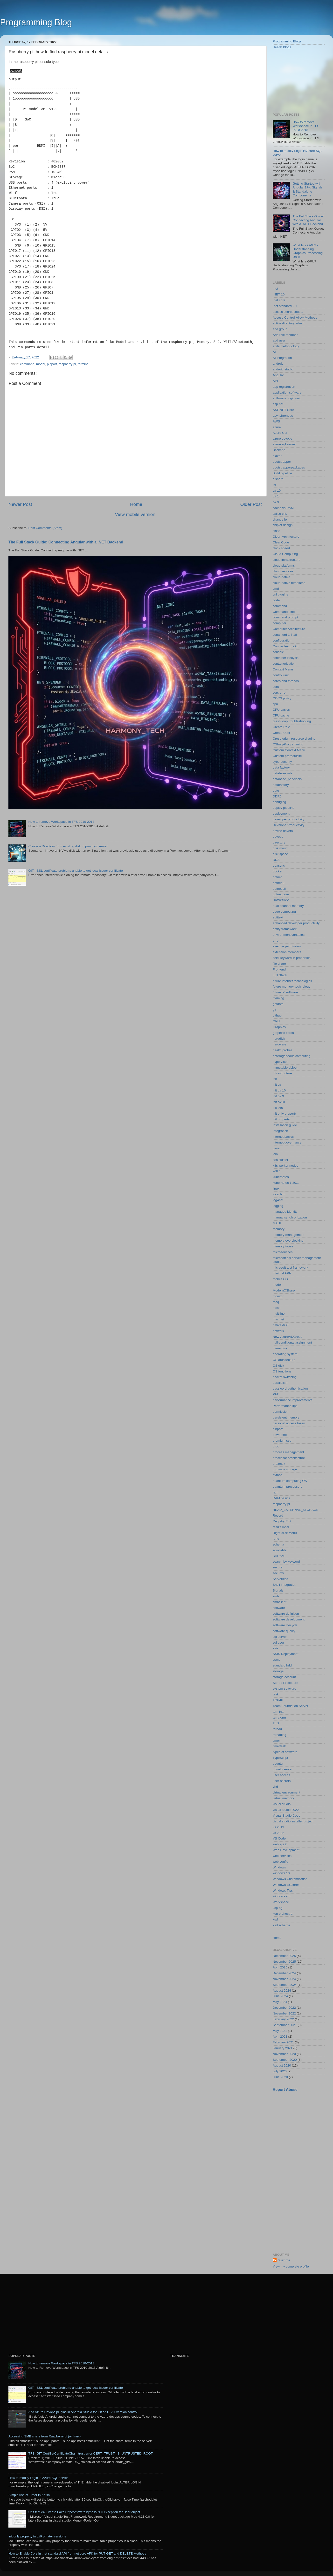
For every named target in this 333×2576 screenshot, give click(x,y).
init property (281, 1119)
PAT (275, 1394)
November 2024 (284, 1979)
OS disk (278, 1365)
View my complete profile (291, 2266)
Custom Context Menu (289, 750)
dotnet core (281, 894)
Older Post (251, 504)
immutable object (285, 1067)
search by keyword (286, 1561)
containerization (284, 663)
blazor (277, 456)
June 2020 (280, 2077)
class (276, 531)
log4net (278, 1200)
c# (274, 485)
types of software (285, 1752)
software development (289, 1619)
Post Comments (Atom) (45, 527)
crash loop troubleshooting (292, 721)
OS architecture (284, 1360)
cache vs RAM (283, 508)
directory (279, 842)
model (40, 363)
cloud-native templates (289, 583)
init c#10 (279, 1102)
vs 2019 (278, 1827)
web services (282, 1856)
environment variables (289, 935)
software (279, 1608)
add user (279, 340)
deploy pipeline (283, 808)
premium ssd (282, 1440)
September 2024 (285, 1985)
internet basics (283, 1136)
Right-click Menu (285, 1533)
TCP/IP (278, 1700)
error (276, 940)
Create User (281, 733)
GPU (276, 1021)
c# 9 (276, 502)
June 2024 (280, 1996)
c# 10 (277, 490)
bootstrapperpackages (289, 467)
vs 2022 (278, 1833)
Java (276, 1148)
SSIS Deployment (285, 1654)
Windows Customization (290, 1879)
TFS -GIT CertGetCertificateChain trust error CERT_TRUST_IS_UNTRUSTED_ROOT (90, 2453)
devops (278, 836)
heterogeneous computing (291, 1056)
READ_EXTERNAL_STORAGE (296, 1510)
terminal (83, 363)
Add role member (285, 335)
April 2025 (280, 1967)
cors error (280, 692)
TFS (276, 1723)
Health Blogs (282, 47)
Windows (279, 1867)
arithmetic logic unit (287, 398)
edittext (278, 917)
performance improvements (292, 1400)
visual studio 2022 (286, 1810)
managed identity (285, 1211)
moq (276, 1302)
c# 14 (277, 496)
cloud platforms (284, 565)
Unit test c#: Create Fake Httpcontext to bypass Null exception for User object (84, 2512)
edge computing (284, 911)
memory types (283, 1246)
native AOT (281, 1325)
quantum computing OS (290, 1481)
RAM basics (281, 1498)
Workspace (281, 1902)
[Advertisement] (135, 931)
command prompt (285, 617)
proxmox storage (285, 1469)
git (274, 1009)
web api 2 (280, 1844)
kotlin (276, 1171)
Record (278, 1515)
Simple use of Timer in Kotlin (29, 2495)
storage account (284, 1677)
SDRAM (278, 1556)
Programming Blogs (287, 41)
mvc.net (278, 1319)
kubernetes (281, 1177)
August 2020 (282, 2065)
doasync (279, 865)
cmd (276, 588)
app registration (284, 386)
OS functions (282, 1371)
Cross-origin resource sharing (294, 738)
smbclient (279, 1602)
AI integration (282, 358)
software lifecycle (285, 1625)
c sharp (278, 479)
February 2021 (283, 2042)
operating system (285, 1354)
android (278, 363)
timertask (279, 1746)
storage (278, 1671)
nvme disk (280, 1348)
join (275, 1154)
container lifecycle (285, 658)
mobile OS (280, 1279)
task (276, 1694)
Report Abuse (285, 2090)
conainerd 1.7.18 (285, 634)
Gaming (278, 998)
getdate (278, 1004)
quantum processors (287, 1486)
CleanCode (281, 542)
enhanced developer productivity (296, 923)
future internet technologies (292, 981)
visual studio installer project (293, 1821)
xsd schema (281, 1925)
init (275, 1079)
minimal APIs (282, 1273)
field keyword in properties (292, 958)
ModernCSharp (284, 1290)
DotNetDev (281, 900)
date (276, 790)
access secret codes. (288, 312)
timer (276, 1740)
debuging (279, 802)
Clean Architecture (286, 536)
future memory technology (291, 986)
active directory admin (288, 323)
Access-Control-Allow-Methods (295, 317)
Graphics (279, 1027)
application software (287, 392)
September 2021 (285, 2025)
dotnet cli (279, 888)
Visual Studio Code (286, 1815)
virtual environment (286, 1792)
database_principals (287, 779)
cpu (275, 704)
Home (136, 504)
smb (276, 1596)
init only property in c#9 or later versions (37, 2536)
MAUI (277, 1223)
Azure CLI (280, 433)
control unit (281, 675)
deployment (281, 813)
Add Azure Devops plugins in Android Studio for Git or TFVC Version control (82, 2412)
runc (276, 1538)
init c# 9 (278, 1096)
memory (278, 1229)
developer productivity (288, 819)
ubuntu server (283, 1769)
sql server (280, 1637)
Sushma (284, 2260)
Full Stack (280, 975)
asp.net (278, 404)
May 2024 (280, 2002)
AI (274, 352)
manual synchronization (290, 1217)
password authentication (290, 1388)
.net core (279, 300)
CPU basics (281, 709)
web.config (280, 1861)
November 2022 (284, 2013)
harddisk (279, 1038)
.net (275, 288)
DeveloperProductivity (288, 825)
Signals (278, 1590)
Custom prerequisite (287, 756)
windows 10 (281, 1873)
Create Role (281, 727)
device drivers (283, 831)
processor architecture (289, 1458)
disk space (280, 854)
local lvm (279, 1194)
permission (280, 1411)
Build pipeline (282, 473)
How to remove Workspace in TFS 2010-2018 (61, 821)
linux (276, 1188)
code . (277, 600)
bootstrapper (282, 461)
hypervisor (280, 1062)
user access (281, 1775)
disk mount (280, 848)
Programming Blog (36, 22)
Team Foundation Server (290, 1706)
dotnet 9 (278, 883)
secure (278, 1567)
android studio (283, 369)
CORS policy (282, 698)
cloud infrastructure (286, 560)
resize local (281, 1527)
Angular (278, 375)
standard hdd (282, 1665)
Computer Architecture (289, 629)
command (27, 363)
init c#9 (278, 1108)
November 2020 (284, 2054)
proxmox (279, 1463)
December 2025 (284, 1956)
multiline (279, 1313)
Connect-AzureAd (285, 646)
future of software (285, 992)
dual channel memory (288, 906)
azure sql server (284, 444)
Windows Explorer (286, 1885)
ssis (275, 1648)
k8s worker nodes (285, 1165)
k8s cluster (280, 1160)
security (278, 1573)
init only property (285, 1113)
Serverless (280, 1579)
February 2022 (283, 2019)
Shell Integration (284, 1584)
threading (279, 1735)
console (278, 652)
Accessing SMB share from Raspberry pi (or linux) (44, 2436)
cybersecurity (282, 761)
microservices (283, 1252)
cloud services (283, 571)
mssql (277, 1308)
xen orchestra (282, 1913)
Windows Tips (283, 1890)
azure (277, 427)
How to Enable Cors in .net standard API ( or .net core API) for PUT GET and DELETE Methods (77, 2553)
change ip (280, 519)
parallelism (280, 1383)
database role (282, 773)
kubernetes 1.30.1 (286, 1182)
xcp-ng (278, 1908)
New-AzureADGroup (287, 1336)
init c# (277, 1084)
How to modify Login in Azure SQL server (38, 2478)
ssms (276, 1659)
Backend (279, 450)
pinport (52, 363)
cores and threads (286, 681)
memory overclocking (288, 1240)
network (278, 1331)
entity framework (285, 929)
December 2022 (284, 2007)
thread (277, 1729)
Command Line (284, 612)
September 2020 (285, 2059)
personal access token (289, 1423)
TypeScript (280, 1758)
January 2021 (282, 2048)
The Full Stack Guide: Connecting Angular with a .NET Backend (65, 542)
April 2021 (280, 2036)
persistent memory (286, 1417)
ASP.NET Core (283, 410)
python (278, 1475)
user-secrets (282, 1781)
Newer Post (20, 504)
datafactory (281, 785)
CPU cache (281, 715)
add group (280, 329)
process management (288, 1452)
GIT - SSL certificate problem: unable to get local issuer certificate (75, 870)
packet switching (285, 1377)
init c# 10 (279, 1090)
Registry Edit (282, 1521)
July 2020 (280, 2071)
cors (276, 687)
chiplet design (283, 525)
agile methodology (286, 346)
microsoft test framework (290, 1267)
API (275, 381)
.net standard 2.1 (285, 306)
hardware (279, 1044)
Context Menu (283, 669)
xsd (275, 1919)
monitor (278, 1296)
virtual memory (283, 1798)
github (277, 1015)
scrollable (279, 1550)
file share (279, 963)
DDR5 (277, 796)
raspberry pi (67, 363)
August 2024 (282, 1990)
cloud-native (281, 577)
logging (278, 1206)
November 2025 (284, 1961)
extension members (287, 952)
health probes (282, 1050)
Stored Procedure (285, 1683)
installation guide (285, 1125)
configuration (282, 640)
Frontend (279, 969)
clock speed (281, 548)
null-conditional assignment (292, 1342)
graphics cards (283, 1033)
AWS (276, 421)
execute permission (287, 946)
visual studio (282, 1804)
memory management (288, 1235)
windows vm (282, 1896)
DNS (276, 860)
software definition (286, 1613)
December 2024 (284, 1973)
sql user (278, 1642)
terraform (279, 1717)
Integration (280, 1131)
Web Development (286, 1850)
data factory (281, 767)
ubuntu (278, 1763)
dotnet (277, 877)
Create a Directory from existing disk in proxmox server (68, 846)
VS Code (279, 1838)
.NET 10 (278, 294)
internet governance (287, 1142)
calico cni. (280, 513)
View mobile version (135, 513)
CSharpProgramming (288, 744)
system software (284, 1688)
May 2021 (280, 2031)
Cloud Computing (285, 554)
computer (279, 623)
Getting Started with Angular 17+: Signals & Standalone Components (307, 189)
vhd (275, 1786)
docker (278, 871)
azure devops (282, 438)
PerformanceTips (285, 1406)
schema (278, 1544)
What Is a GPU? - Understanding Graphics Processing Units (307, 251)
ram (275, 1492)
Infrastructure (282, 1073)
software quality (284, 1631)
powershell (280, 1435)
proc (276, 1446)
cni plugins (280, 594)
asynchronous (283, 415)
